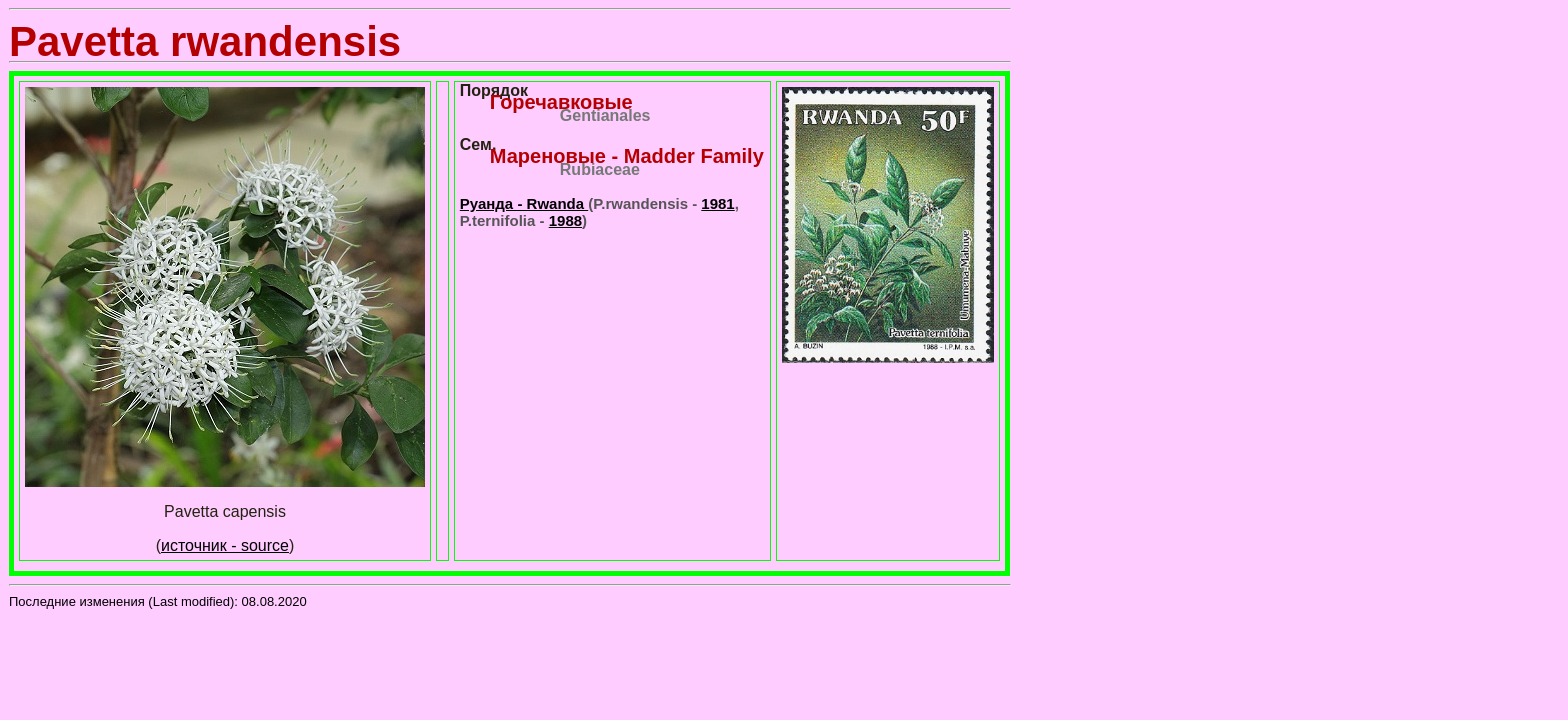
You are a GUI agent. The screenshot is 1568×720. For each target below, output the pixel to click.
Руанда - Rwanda (524, 203)
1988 (565, 220)
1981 (717, 203)
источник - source (225, 545)
